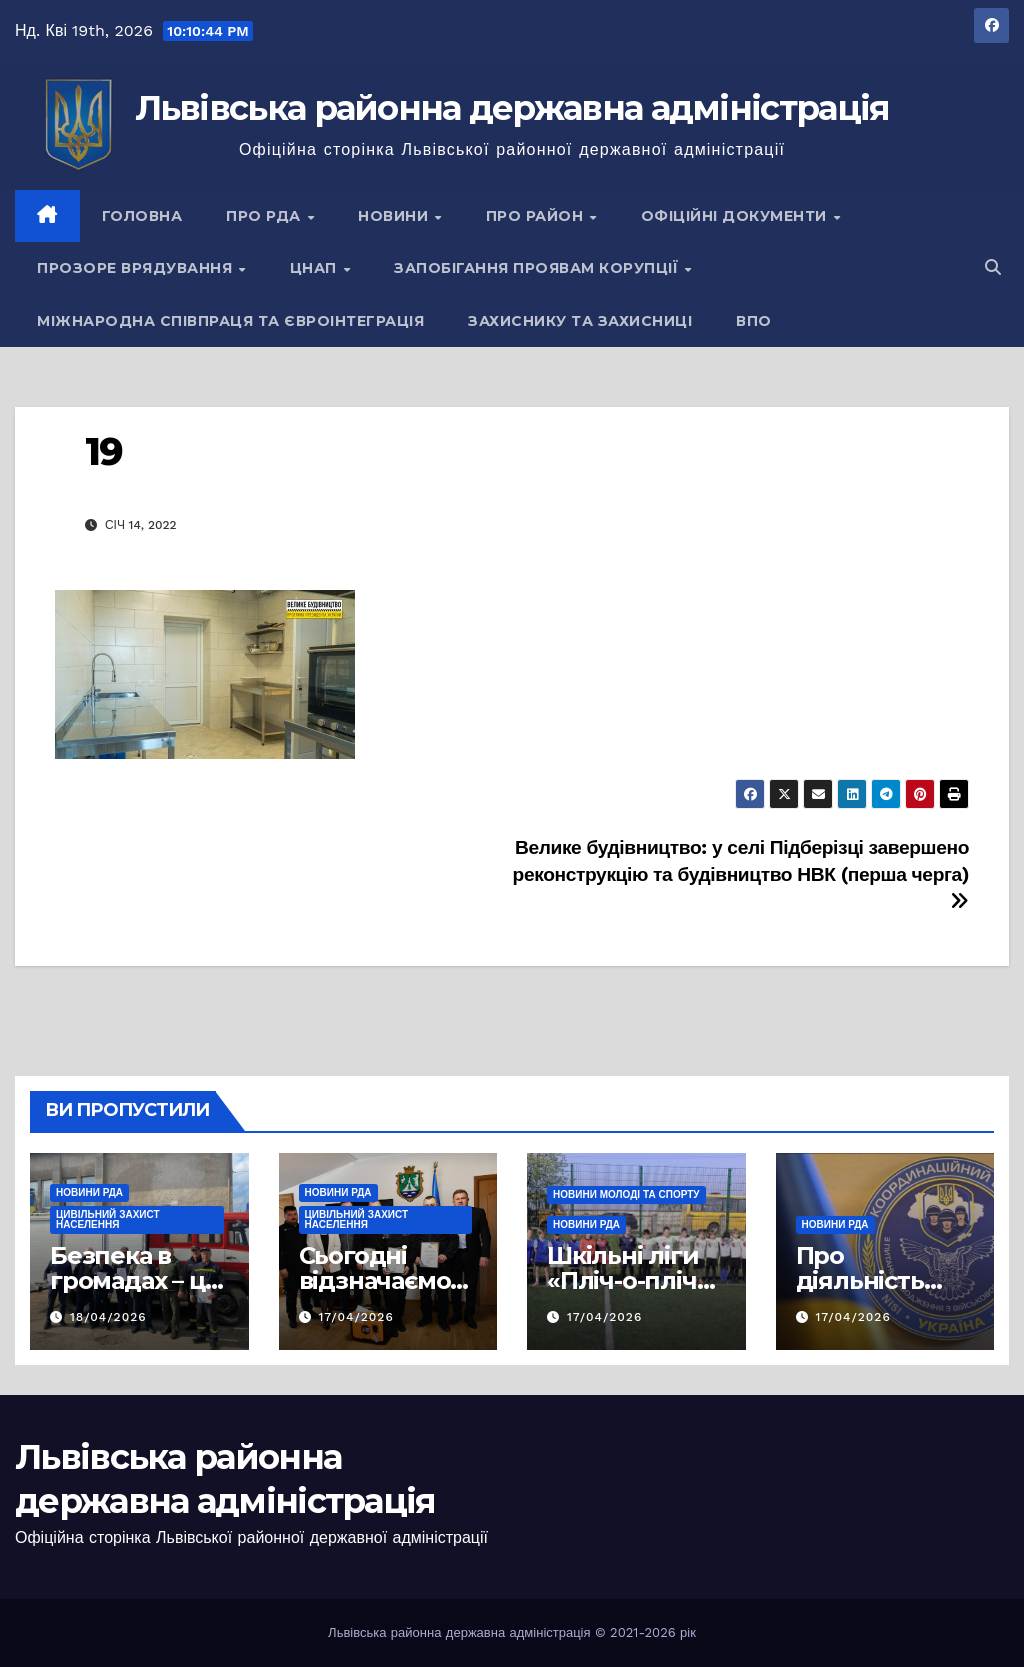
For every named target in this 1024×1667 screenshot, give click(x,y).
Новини (395, 216)
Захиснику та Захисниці (580, 321)
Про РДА (265, 216)
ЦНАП (316, 268)
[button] (993, 267)
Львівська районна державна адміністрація (512, 108)
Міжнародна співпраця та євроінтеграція (230, 321)
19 (103, 451)
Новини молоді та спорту (626, 1194)
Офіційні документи (736, 216)
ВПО (754, 321)
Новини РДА (89, 1192)
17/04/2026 (355, 1317)
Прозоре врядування (137, 268)
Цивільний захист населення (108, 1219)
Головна (142, 216)
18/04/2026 (108, 1317)
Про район (537, 216)
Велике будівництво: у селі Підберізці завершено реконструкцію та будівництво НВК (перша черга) (741, 873)
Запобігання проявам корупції (538, 268)
